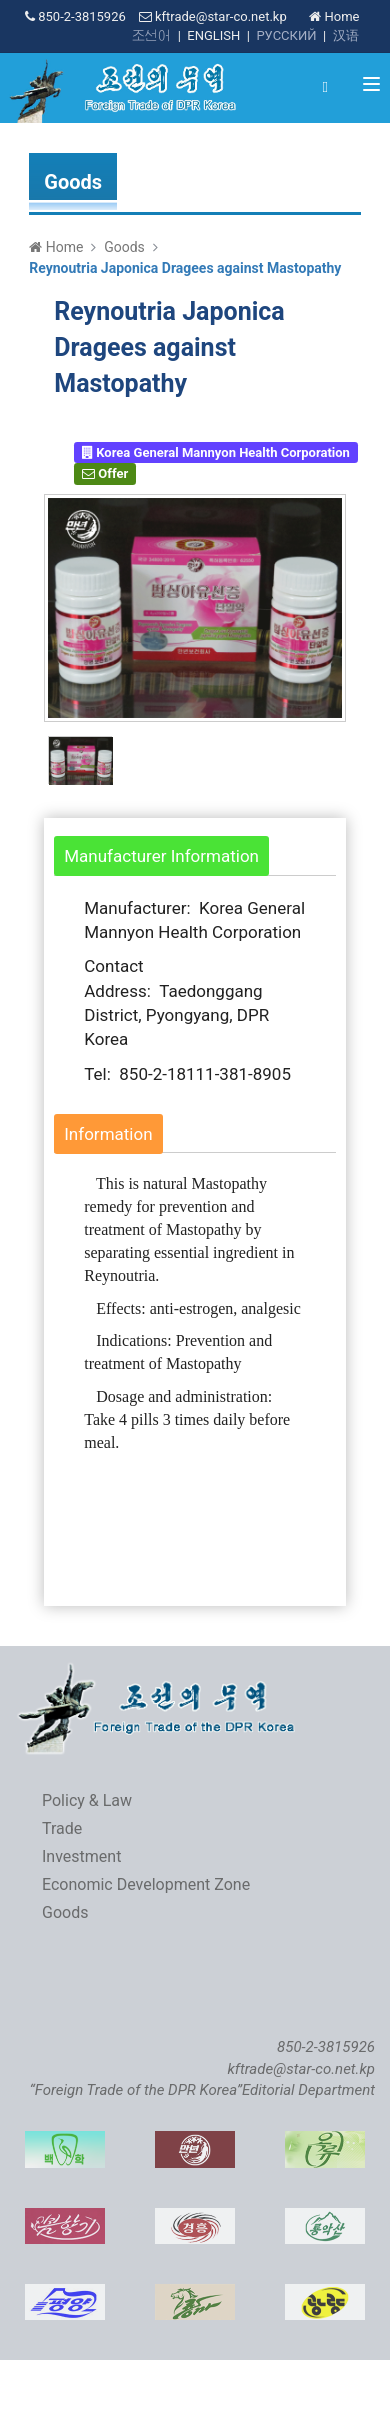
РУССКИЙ (286, 35)
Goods (124, 247)
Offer (105, 473)
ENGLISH (213, 35)
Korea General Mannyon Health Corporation (216, 452)
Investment (81, 1856)
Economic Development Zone (146, 1884)
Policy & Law (87, 1800)
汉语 (346, 35)
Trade (62, 1828)
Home (334, 16)
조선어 (151, 35)
